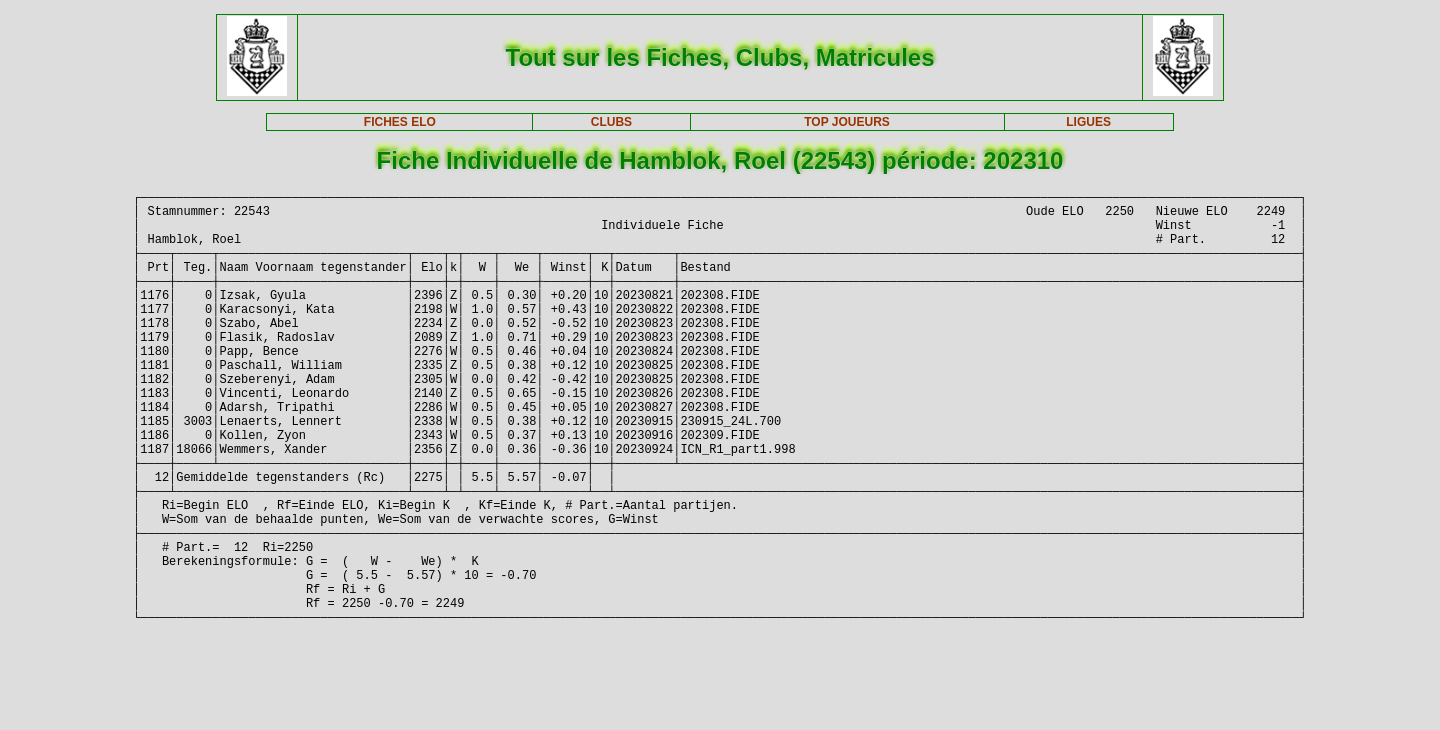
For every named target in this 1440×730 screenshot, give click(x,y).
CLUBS (611, 122)
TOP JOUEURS (847, 122)
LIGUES (1088, 122)
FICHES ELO (400, 122)
